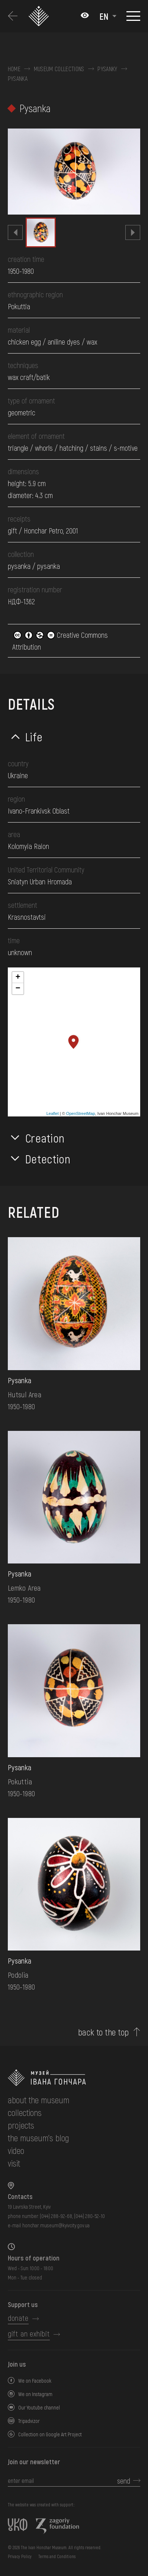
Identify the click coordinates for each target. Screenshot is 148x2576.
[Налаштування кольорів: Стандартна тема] (84, 16)
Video (16, 2150)
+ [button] (18, 977)
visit (14, 2163)
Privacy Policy (20, 2556)
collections (25, 2112)
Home (14, 69)
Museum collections (59, 69)
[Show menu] (133, 16)
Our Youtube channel (39, 2407)
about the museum (38, 2099)
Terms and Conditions (56, 2556)
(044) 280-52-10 (89, 2216)
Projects (21, 2125)
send (123, 2480)
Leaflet (52, 1113)
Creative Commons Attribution (60, 640)
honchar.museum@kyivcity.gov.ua (56, 2225)
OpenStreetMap (80, 1113)
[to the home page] (74, 2077)
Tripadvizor (29, 2421)
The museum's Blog (38, 2137)
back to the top (103, 2032)
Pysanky (107, 69)
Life (34, 736)
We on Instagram (35, 2394)
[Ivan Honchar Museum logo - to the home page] (40, 16)
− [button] (18, 988)
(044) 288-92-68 (56, 2216)
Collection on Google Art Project (50, 2434)
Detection (48, 1158)
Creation (45, 1138)
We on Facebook (34, 2380)
